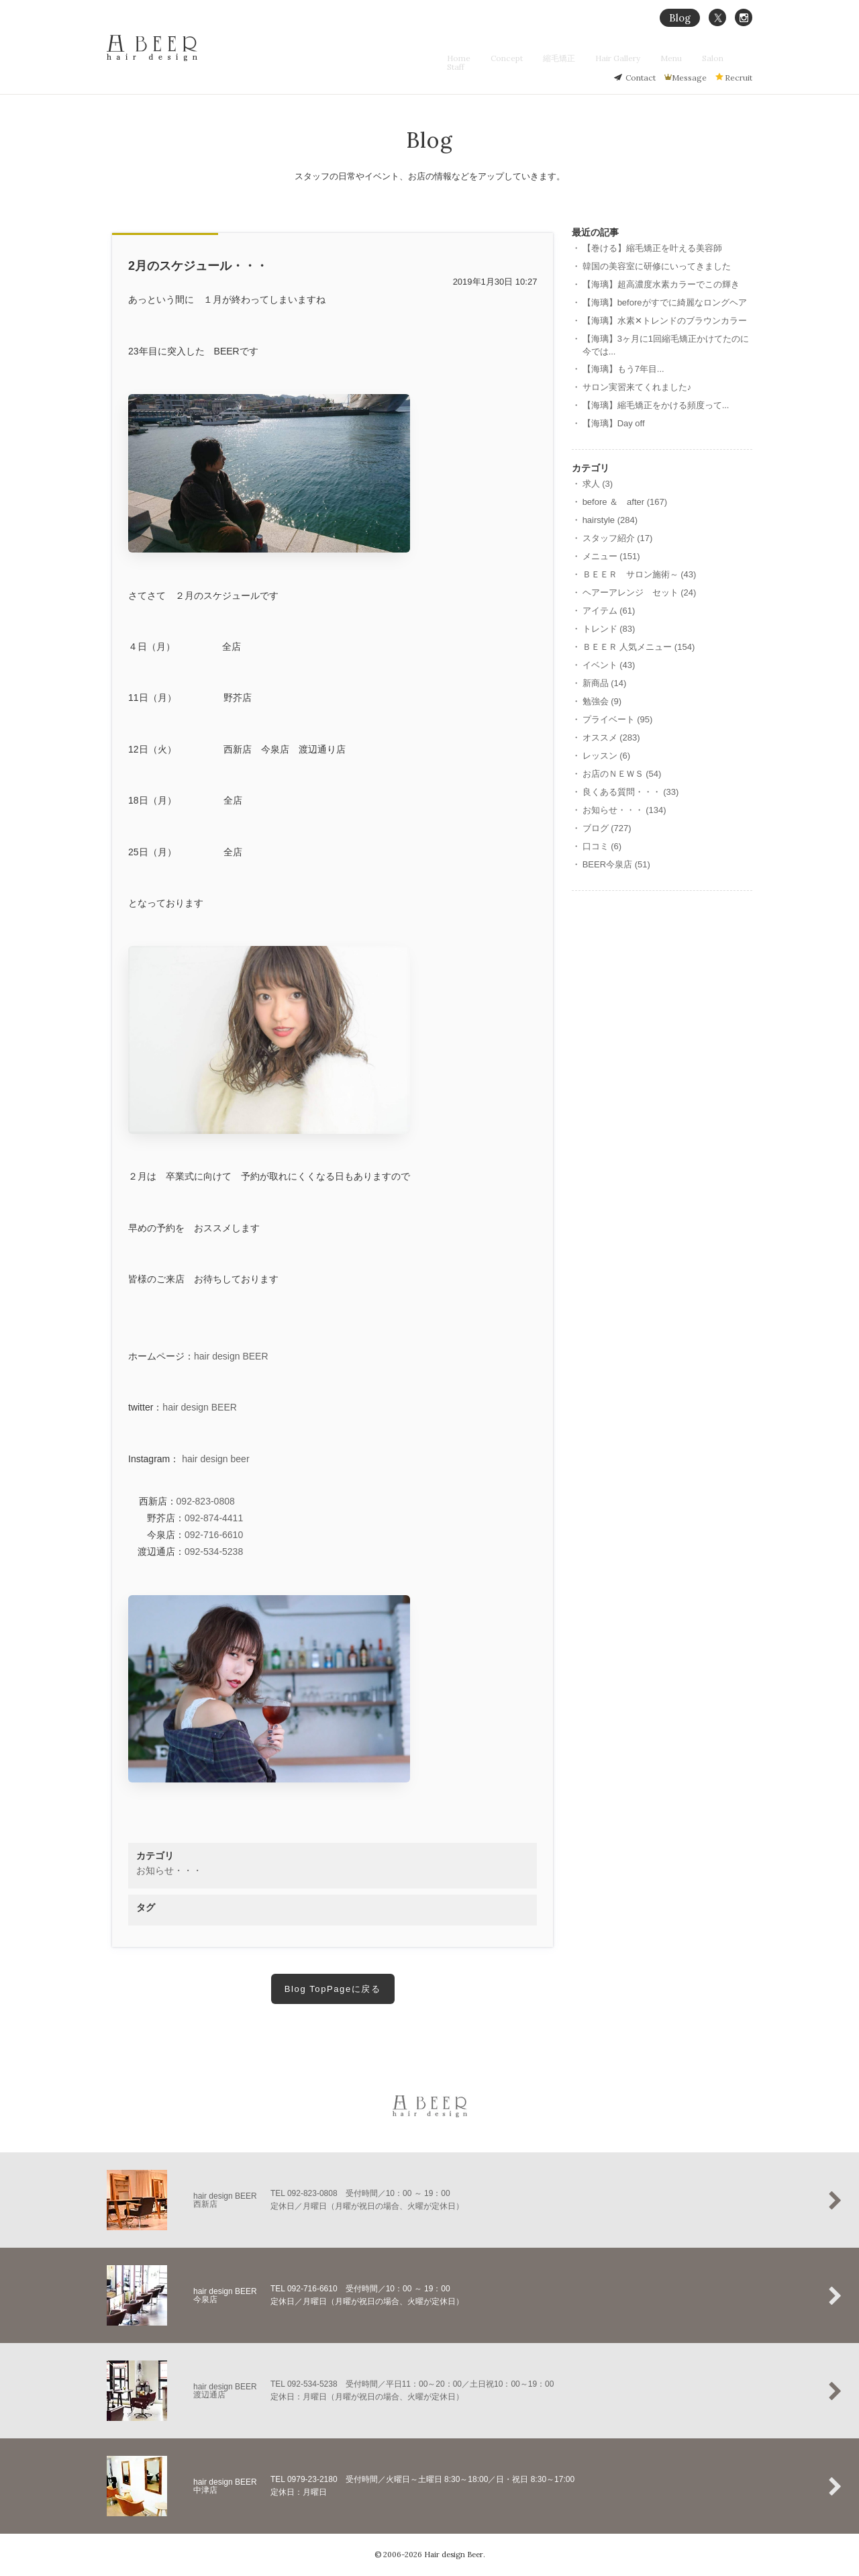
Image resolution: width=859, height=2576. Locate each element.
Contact (640, 78)
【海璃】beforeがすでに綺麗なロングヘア (665, 302)
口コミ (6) (602, 846)
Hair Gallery (627, 58)
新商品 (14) (605, 683)
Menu (675, 58)
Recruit (738, 78)
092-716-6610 (214, 1534)
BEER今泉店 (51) (616, 864)
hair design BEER (231, 1356)
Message (689, 78)
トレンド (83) (609, 629)
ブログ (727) (607, 828)
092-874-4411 (214, 1518)
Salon (710, 58)
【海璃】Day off (614, 423)
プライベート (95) (618, 719)
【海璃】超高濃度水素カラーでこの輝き (661, 284)
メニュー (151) (611, 556)
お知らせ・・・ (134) (624, 810)
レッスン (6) (607, 756)
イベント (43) (609, 665)
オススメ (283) (611, 737)
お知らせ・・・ (169, 1870)
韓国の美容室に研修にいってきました (657, 266)
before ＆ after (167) (625, 502)
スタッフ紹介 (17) (618, 538)
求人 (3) (598, 484)
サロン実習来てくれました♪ (637, 387)
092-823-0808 (205, 1501)
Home (487, 58)
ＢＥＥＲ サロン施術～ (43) (640, 574)
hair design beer (215, 1458)
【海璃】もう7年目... (623, 369)
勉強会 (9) (602, 701)
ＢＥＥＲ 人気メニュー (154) (639, 647)
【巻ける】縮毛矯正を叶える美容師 (652, 248)
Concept (529, 58)
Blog (680, 17)
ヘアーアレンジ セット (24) (640, 592)
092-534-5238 (214, 1551)
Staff (743, 58)
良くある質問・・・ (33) (631, 792)
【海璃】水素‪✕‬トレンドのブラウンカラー (665, 321)
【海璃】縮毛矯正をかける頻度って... (656, 405)
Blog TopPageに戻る (333, 1989)
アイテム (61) (609, 611)
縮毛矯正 (576, 58)
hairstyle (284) (610, 520)
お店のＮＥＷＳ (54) (622, 774)
